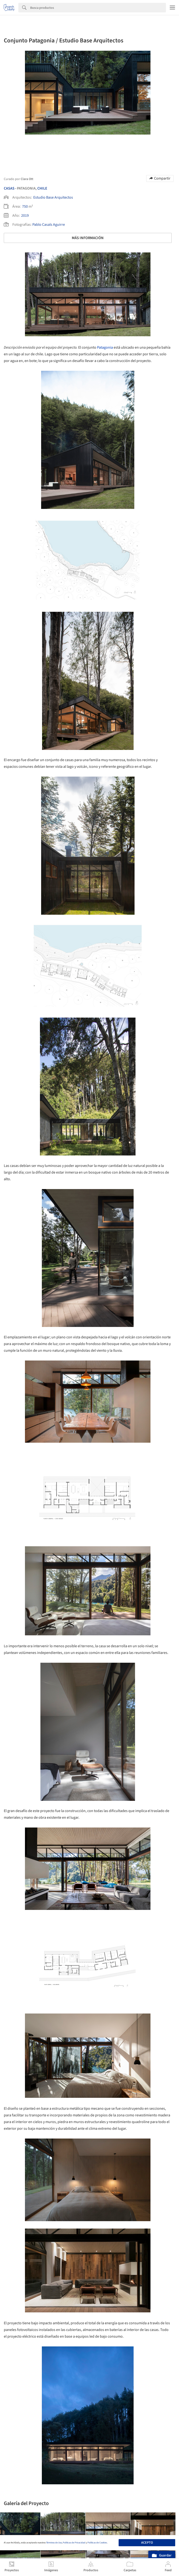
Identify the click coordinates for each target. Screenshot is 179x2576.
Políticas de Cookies (97, 2542)
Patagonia (105, 347)
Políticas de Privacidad (74, 2542)
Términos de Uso (54, 2542)
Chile (42, 188)
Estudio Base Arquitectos (53, 197)
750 (25, 206)
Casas (9, 188)
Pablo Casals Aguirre (48, 224)
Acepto (147, 2542)
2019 (25, 215)
